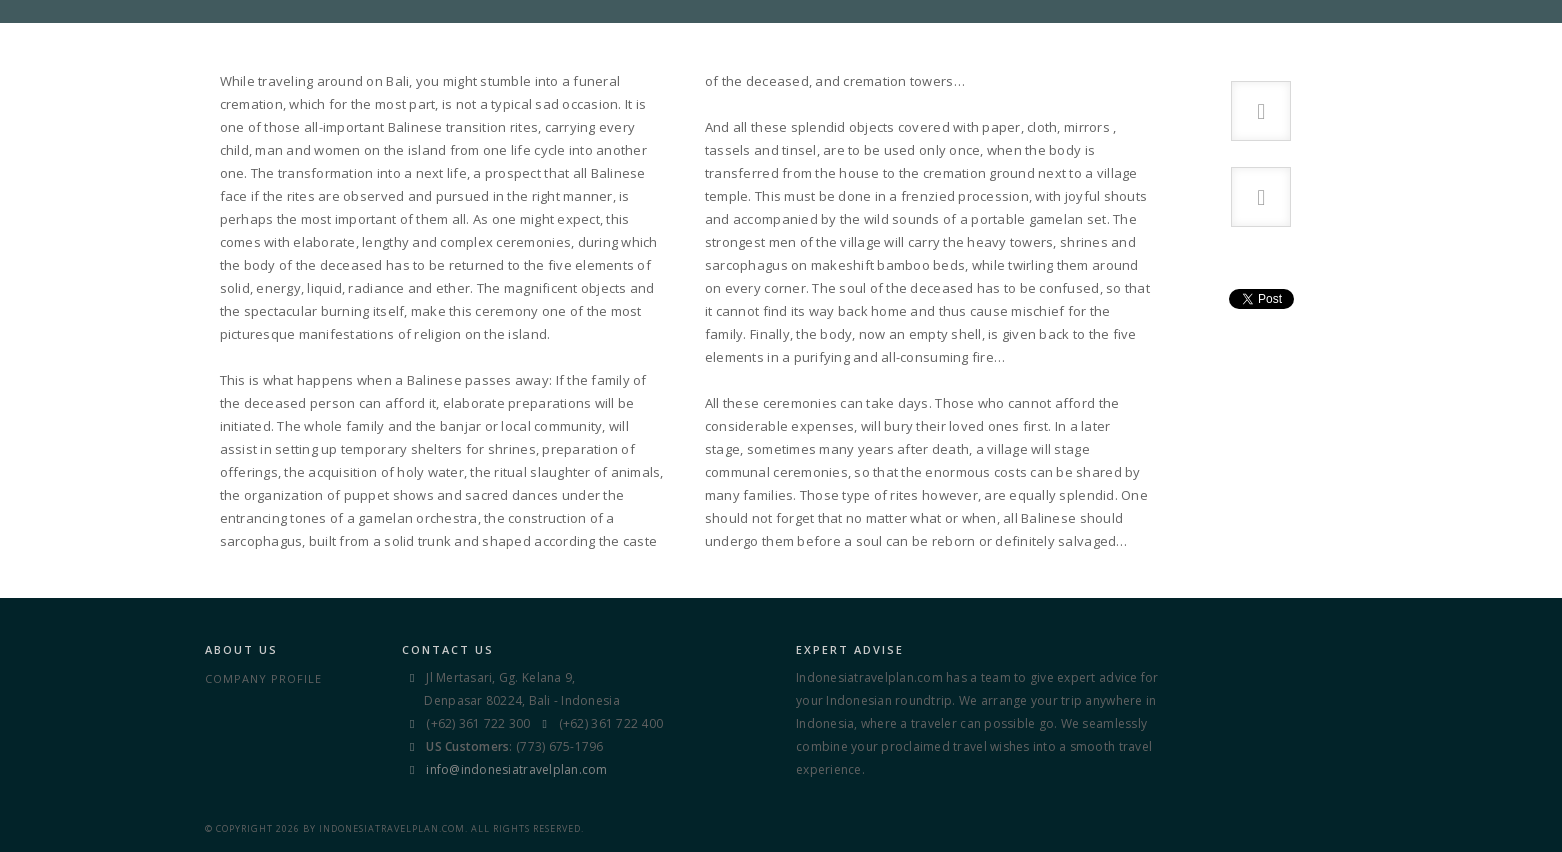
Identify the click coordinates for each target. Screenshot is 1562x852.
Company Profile (263, 678)
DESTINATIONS (761, 39)
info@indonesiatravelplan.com (516, 769)
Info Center (981, 39)
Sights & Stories (1124, 39)
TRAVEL (875, 39)
